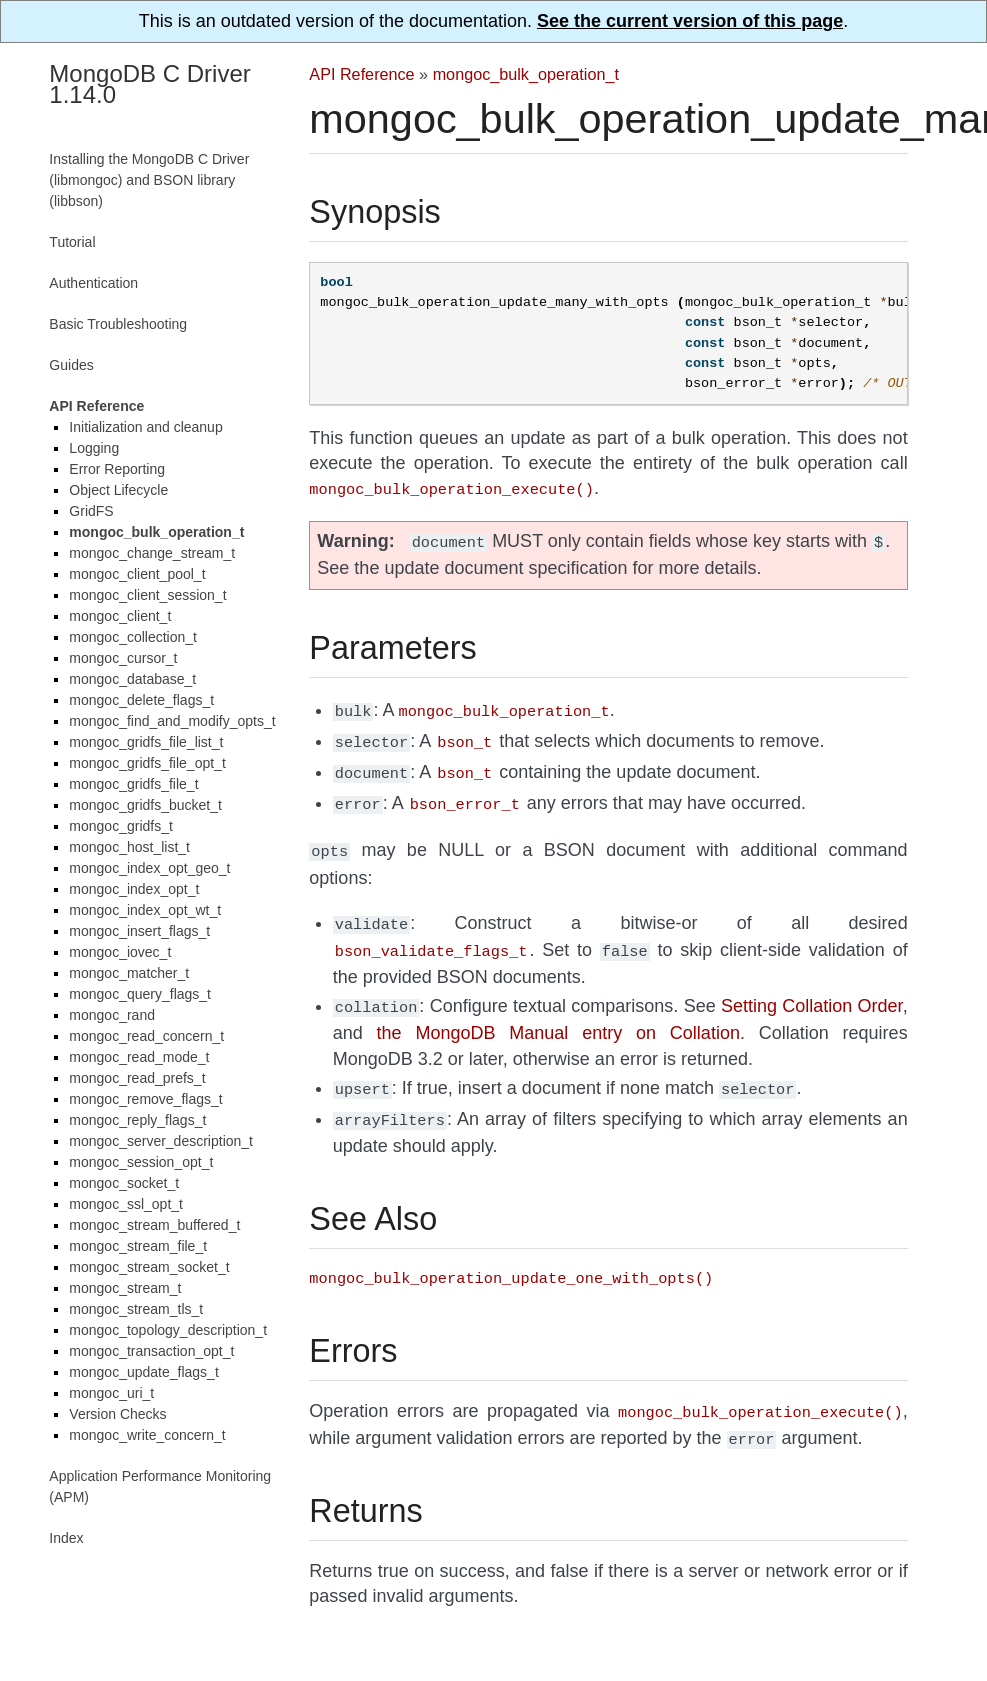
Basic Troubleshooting (118, 324)
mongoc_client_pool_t (137, 574)
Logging (94, 448)
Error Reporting (117, 469)
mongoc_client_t (120, 616)
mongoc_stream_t (125, 1288)
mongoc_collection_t (133, 637)
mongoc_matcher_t (129, 973)
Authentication (93, 283)
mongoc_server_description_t (161, 1141)
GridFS (91, 511)
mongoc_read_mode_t (139, 1057)
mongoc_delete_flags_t (141, 700)
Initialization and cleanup (145, 427)
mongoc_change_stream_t (152, 553)
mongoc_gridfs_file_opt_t (147, 763)
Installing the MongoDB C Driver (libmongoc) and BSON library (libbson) (149, 180)
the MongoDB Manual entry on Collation (558, 1013)
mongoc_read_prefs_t (137, 1078)
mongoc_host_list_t (129, 847)
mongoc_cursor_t (123, 658)
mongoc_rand (112, 1015)
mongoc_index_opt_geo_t (149, 868)
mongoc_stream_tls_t (136, 1309)
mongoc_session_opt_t (141, 1162)
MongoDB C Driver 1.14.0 (149, 84)
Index (66, 1538)
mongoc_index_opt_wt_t (145, 910)
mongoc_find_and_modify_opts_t (172, 721)
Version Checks (117, 1414)
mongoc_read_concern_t (146, 1036)
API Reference (361, 74)
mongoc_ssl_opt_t (126, 1204)
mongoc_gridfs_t (121, 826)
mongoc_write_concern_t (147, 1435)
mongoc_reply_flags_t (137, 1120)
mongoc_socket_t (124, 1183)
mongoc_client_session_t (147, 595)
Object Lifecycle (118, 490)
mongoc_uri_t (111, 1393)
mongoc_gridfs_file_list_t (146, 742)
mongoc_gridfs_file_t (133, 784)
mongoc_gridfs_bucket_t (145, 805)
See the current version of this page (690, 21)
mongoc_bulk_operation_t (526, 74)
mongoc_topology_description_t (168, 1330)
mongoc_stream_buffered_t (154, 1225)
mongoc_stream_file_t (138, 1246)
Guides (71, 365)
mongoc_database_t (132, 679)
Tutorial (72, 242)
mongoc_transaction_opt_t (151, 1351)
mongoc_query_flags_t (140, 994)
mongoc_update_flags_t (143, 1372)
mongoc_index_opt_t (134, 889)
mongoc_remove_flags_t (145, 1099)
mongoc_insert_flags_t (139, 931)
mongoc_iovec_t (120, 952)
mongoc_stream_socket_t (149, 1267)
